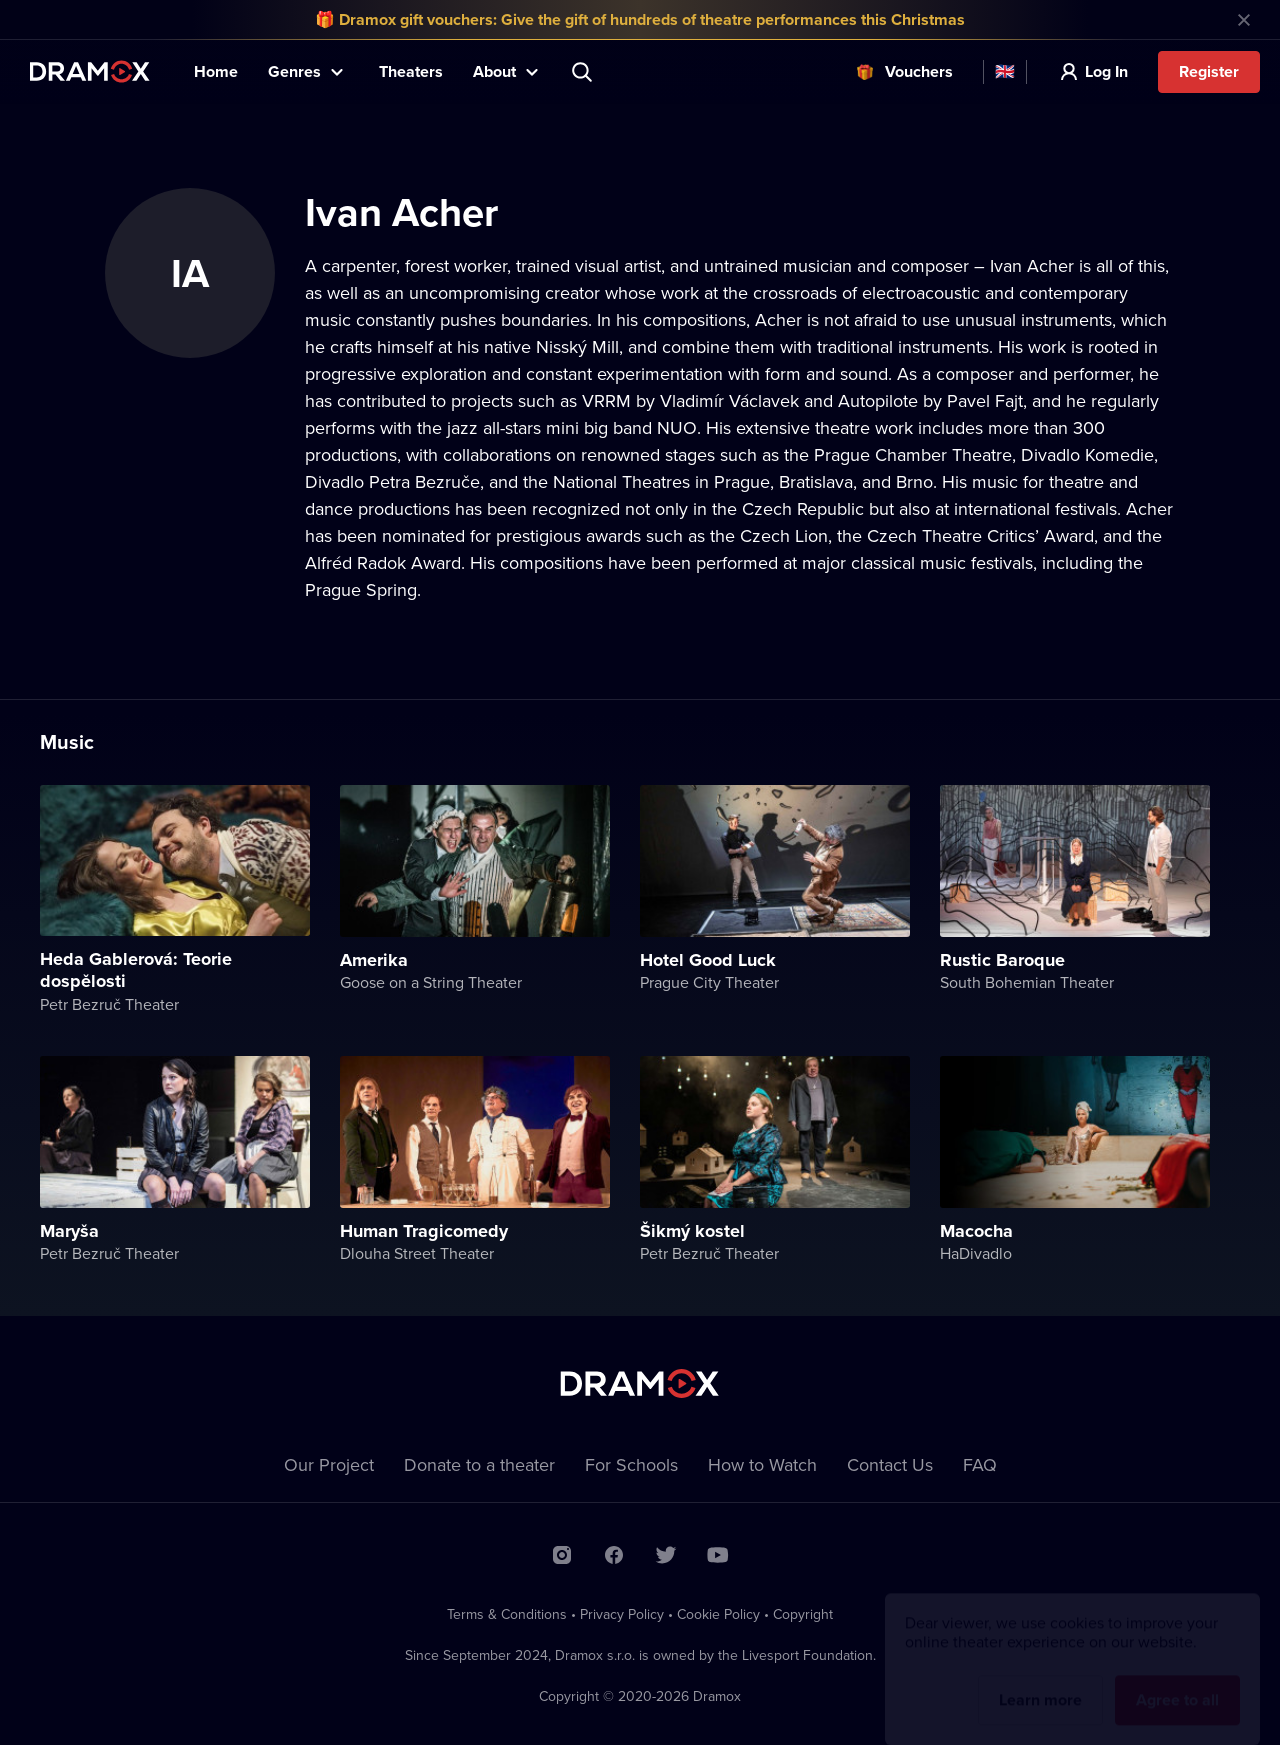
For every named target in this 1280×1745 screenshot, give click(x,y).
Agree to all (1177, 1681)
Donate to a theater (479, 1464)
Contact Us (890, 1464)
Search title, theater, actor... (584, 72)
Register (1209, 71)
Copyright (803, 1614)
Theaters (411, 71)
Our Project (329, 1464)
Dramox (90, 71)
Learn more (1040, 1681)
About (494, 71)
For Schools (631, 1464)
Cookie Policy (718, 1614)
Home (216, 71)
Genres (294, 71)
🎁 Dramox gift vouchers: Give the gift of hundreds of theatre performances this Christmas (640, 19)
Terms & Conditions (507, 1614)
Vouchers (919, 71)
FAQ (980, 1464)
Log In (1106, 71)
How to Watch (762, 1464)
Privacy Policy (622, 1614)
